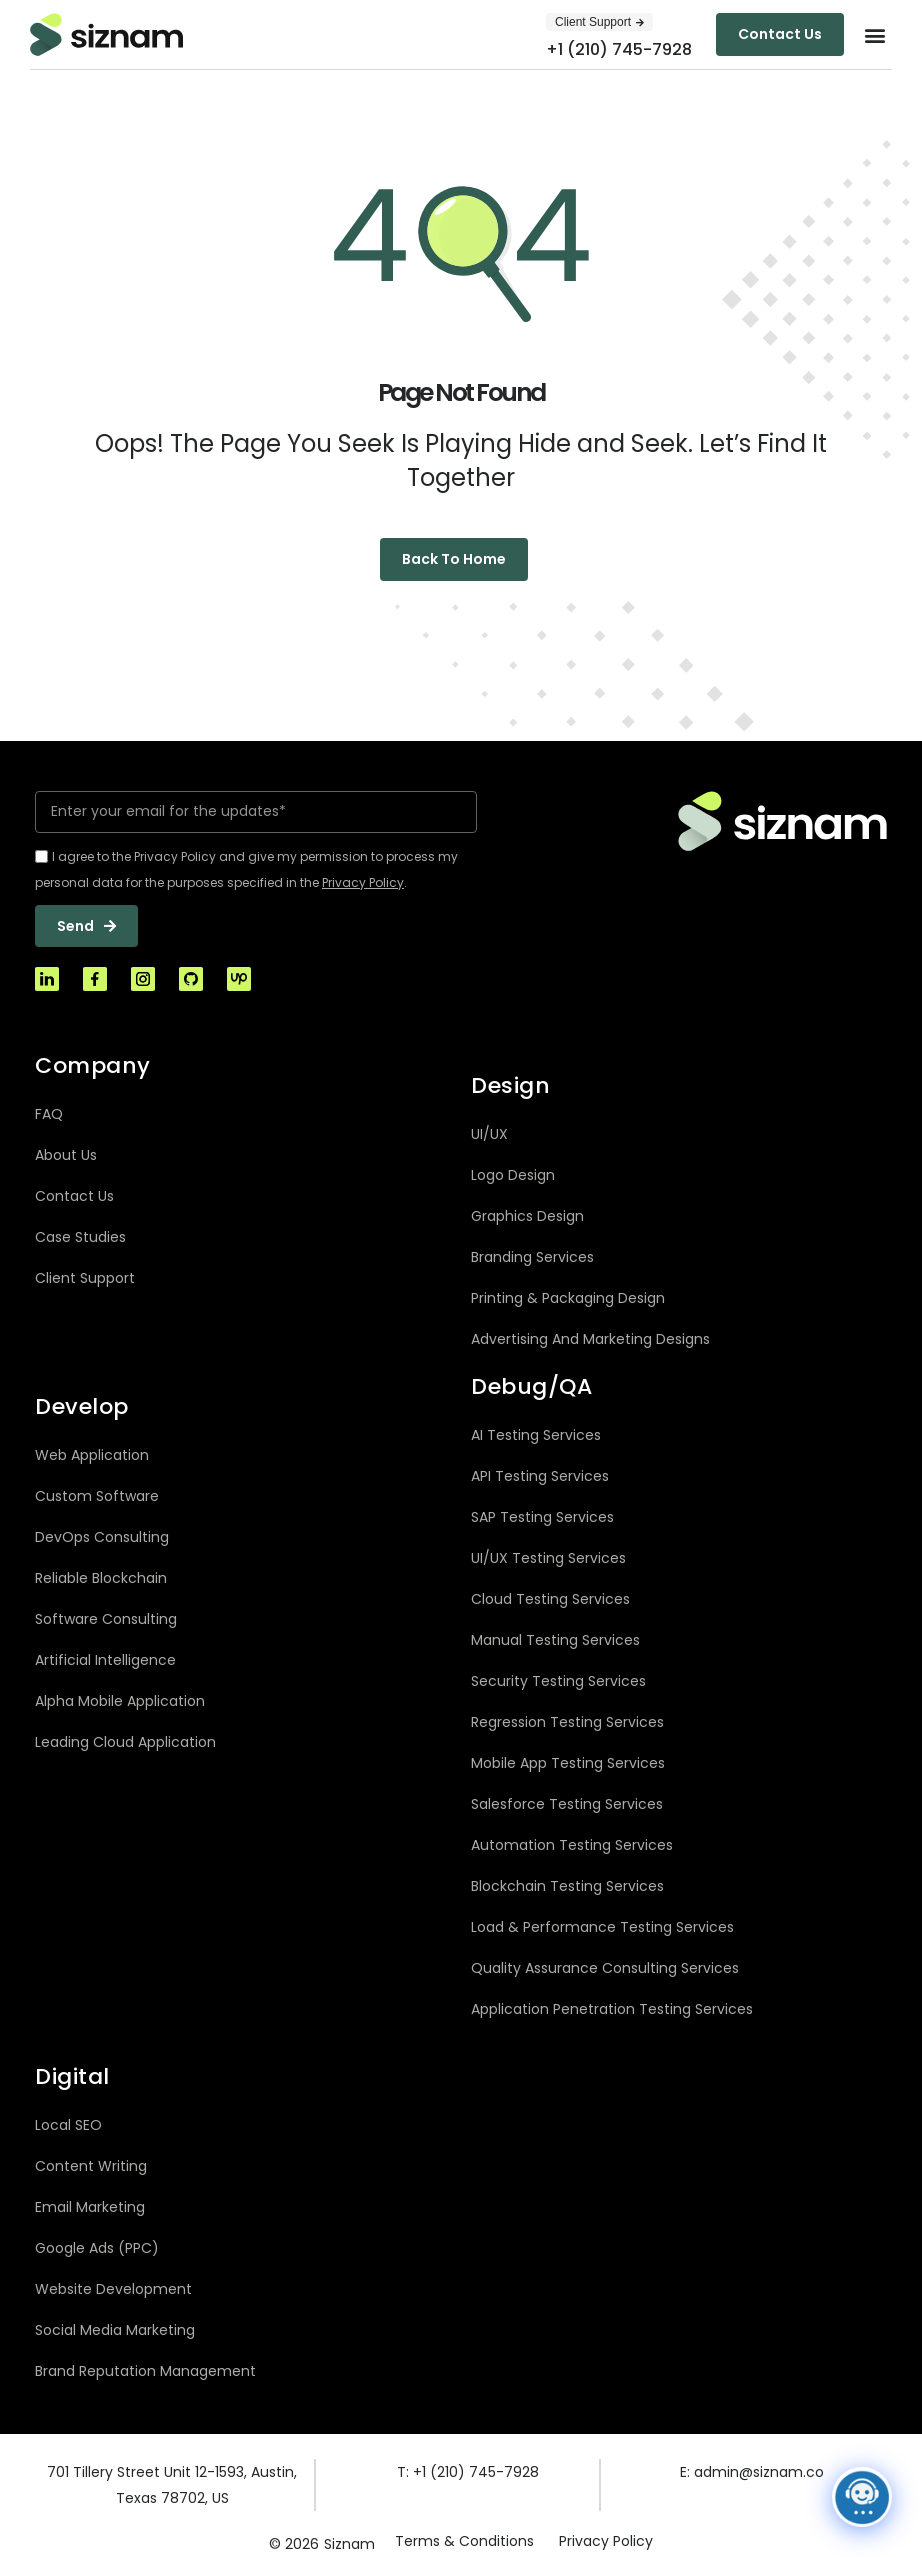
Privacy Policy (606, 2541)
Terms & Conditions (464, 2541)
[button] (875, 34)
